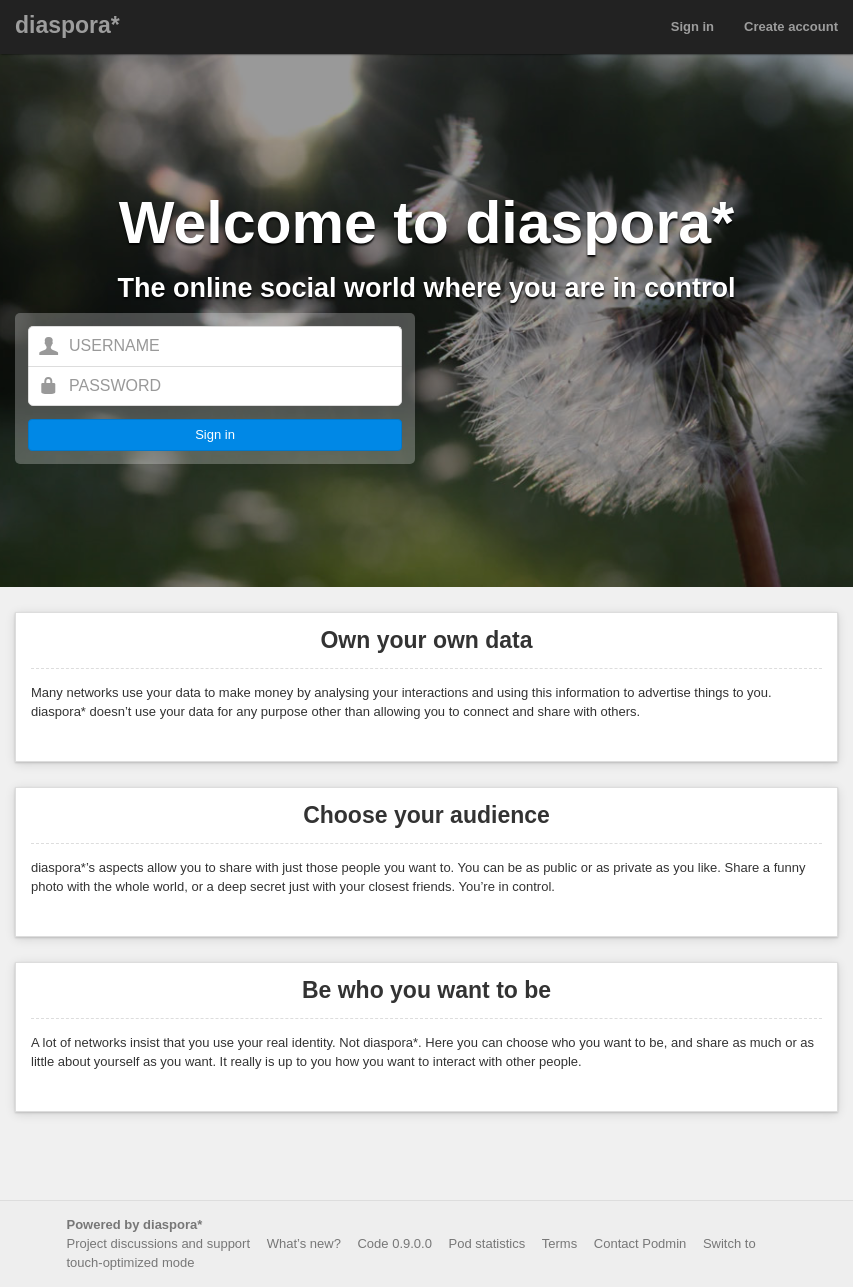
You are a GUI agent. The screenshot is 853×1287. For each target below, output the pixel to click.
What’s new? (304, 1243)
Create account (791, 26)
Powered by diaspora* (135, 1224)
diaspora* (67, 25)
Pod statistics (487, 1243)
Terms (559, 1243)
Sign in (692, 26)
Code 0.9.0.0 (394, 1243)
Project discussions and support (159, 1243)
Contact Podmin (640, 1243)
